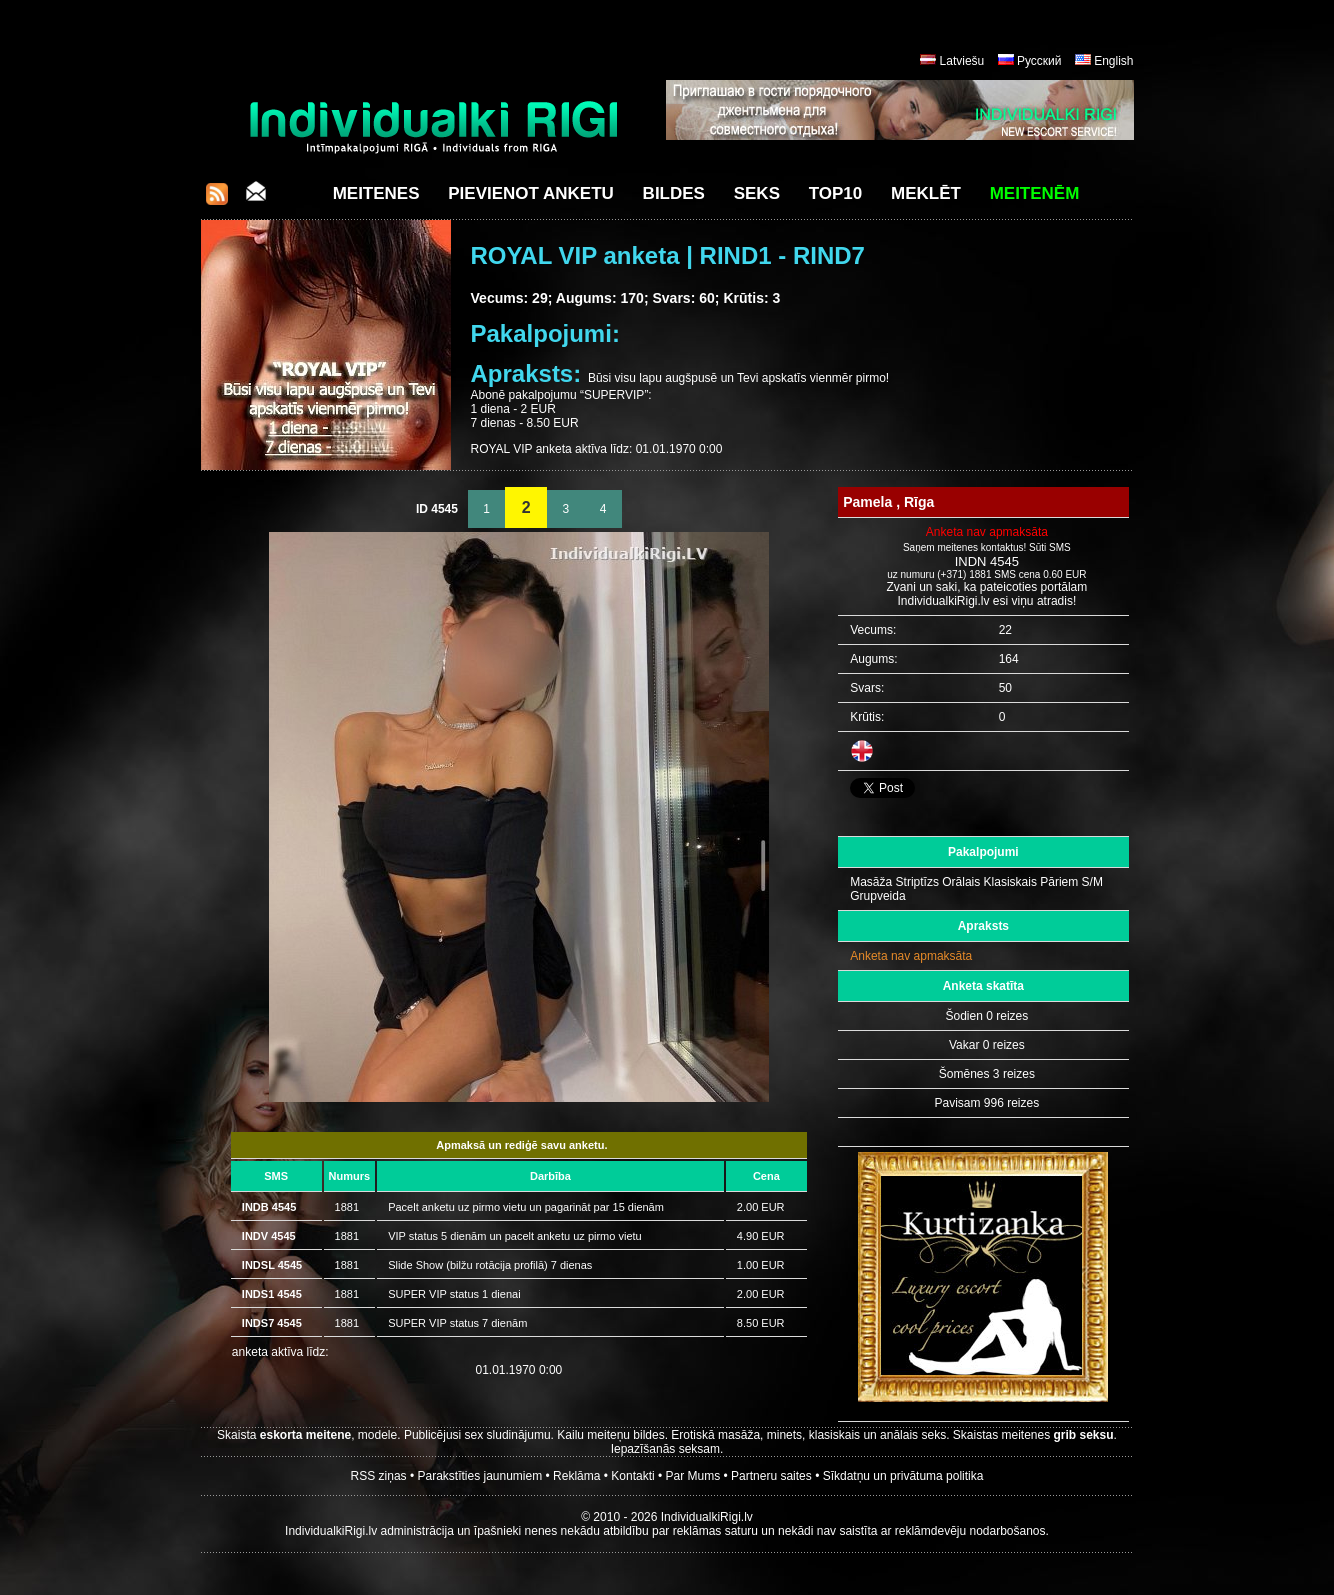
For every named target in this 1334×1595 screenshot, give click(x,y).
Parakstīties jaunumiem (479, 1476)
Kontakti (632, 1476)
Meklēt (926, 193)
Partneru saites (771, 1476)
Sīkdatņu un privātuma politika (903, 1476)
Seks (757, 193)
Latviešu (962, 61)
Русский (1039, 61)
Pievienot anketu (531, 193)
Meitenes (376, 193)
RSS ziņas (379, 1476)
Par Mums (693, 1476)
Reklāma (576, 1476)
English (1113, 61)
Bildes (674, 193)
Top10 (836, 193)
